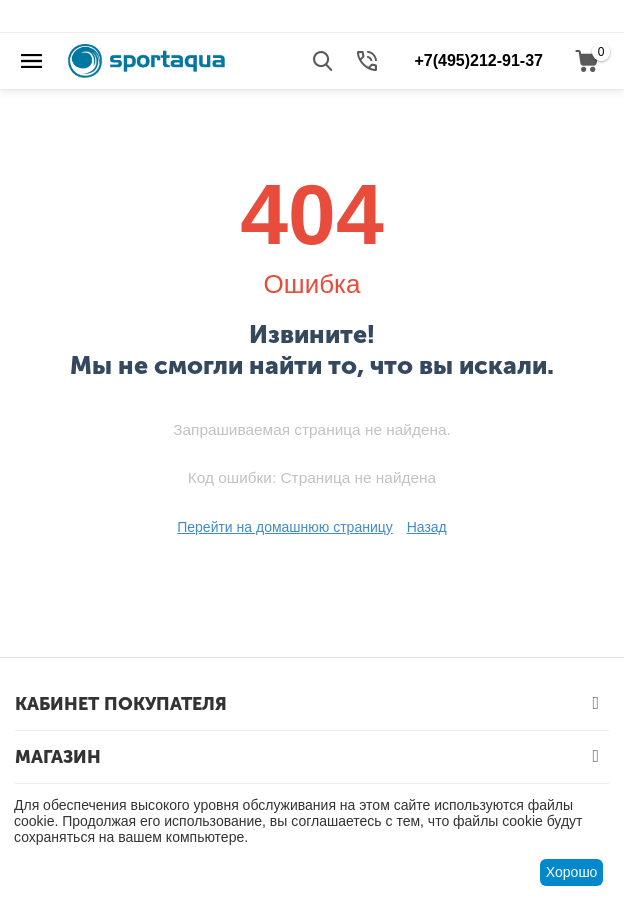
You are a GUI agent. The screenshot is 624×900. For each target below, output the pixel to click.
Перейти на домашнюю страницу (285, 527)
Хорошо (572, 872)
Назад (427, 527)
